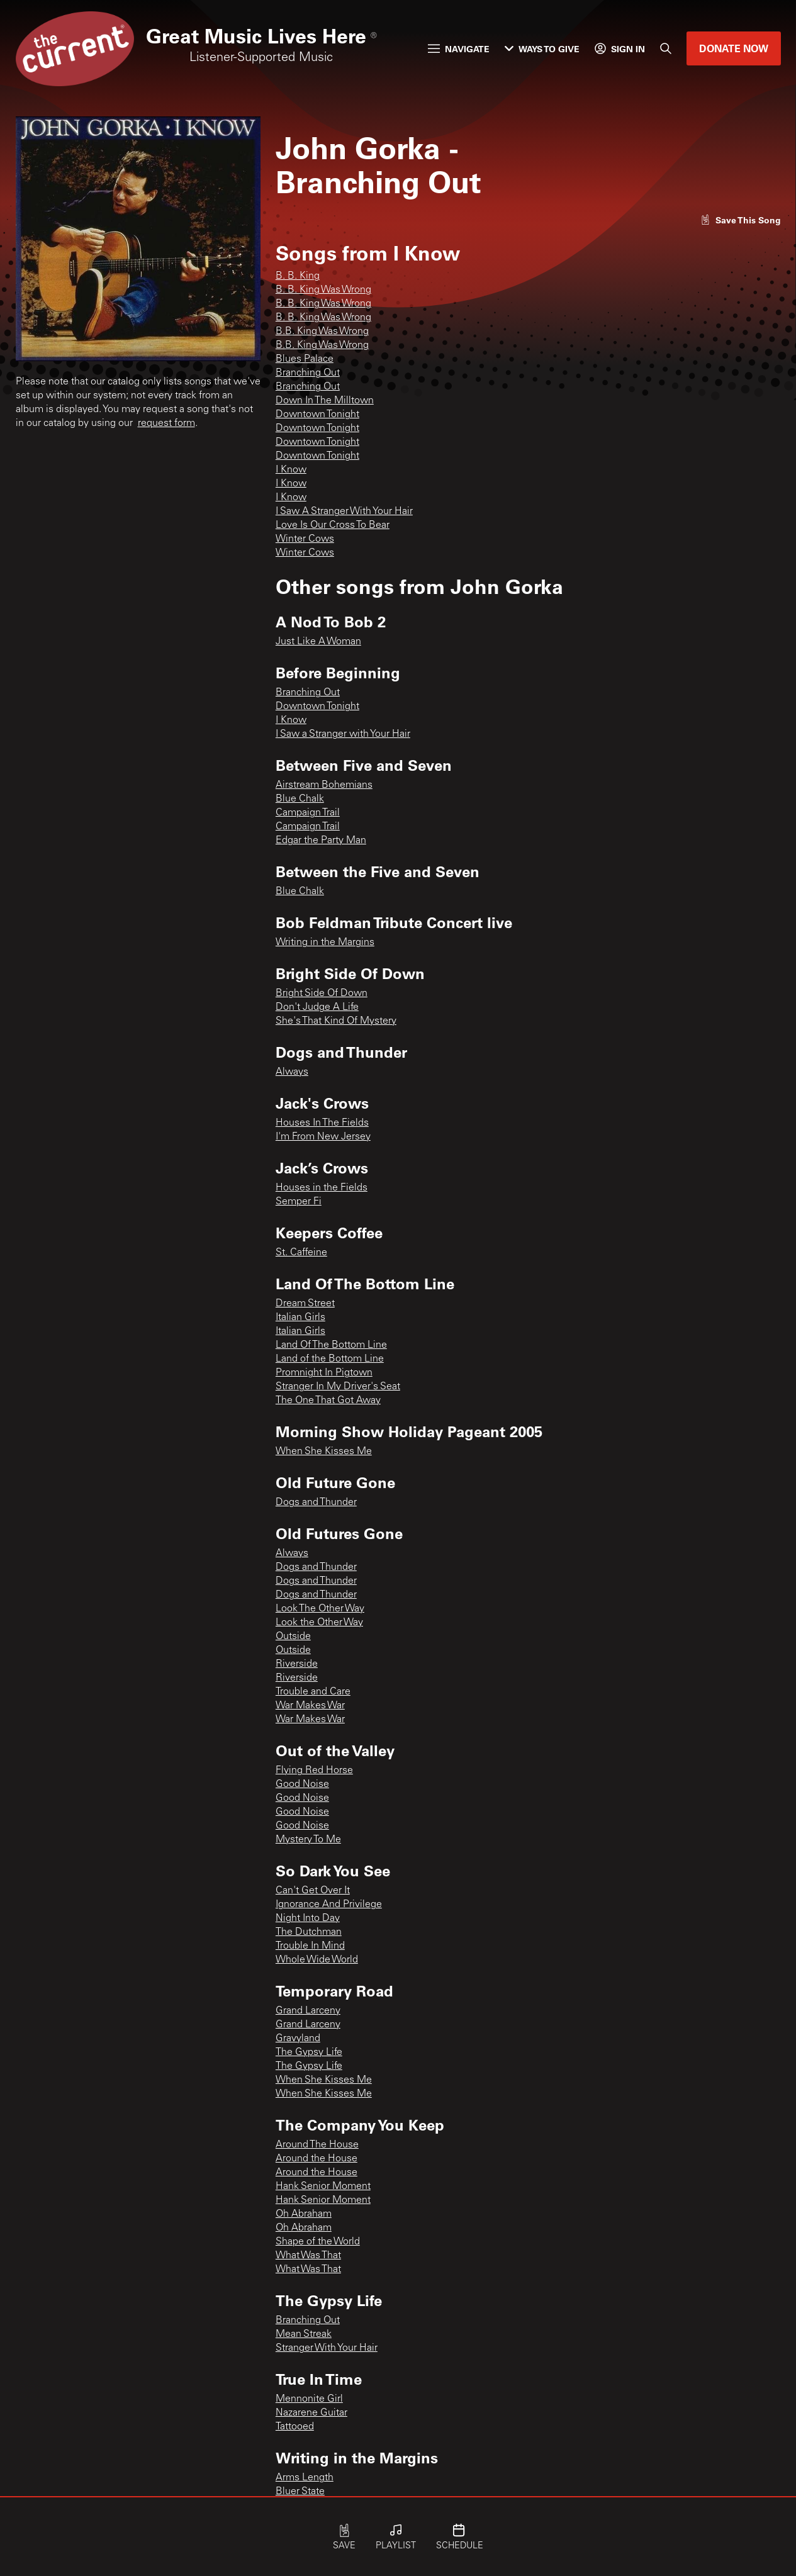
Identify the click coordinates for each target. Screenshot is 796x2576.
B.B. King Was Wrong (322, 332)
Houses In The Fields (322, 1123)
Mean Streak (304, 2334)
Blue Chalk (300, 799)
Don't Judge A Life (317, 1007)
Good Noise (302, 1784)
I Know (291, 470)
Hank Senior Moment (323, 2186)
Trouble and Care (313, 1692)
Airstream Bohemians (324, 785)
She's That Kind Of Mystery (336, 1021)
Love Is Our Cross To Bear (333, 525)
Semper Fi (299, 1202)
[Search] (665, 48)
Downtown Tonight (317, 415)
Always (292, 1072)
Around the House (316, 2159)
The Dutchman (309, 1932)
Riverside (297, 1664)
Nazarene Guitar (311, 2413)
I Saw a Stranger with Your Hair (343, 734)
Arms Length (305, 2478)
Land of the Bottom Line (330, 1359)
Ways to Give (542, 49)
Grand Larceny (308, 2011)
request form (166, 423)
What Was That (308, 2256)
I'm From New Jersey (323, 1137)
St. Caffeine (301, 1253)
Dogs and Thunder (316, 1503)
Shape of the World (318, 2242)
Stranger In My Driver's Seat (338, 1387)
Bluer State (300, 2492)
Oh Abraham (304, 2214)
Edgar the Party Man (321, 841)
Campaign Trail (308, 813)
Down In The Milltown (325, 401)
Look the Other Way (319, 1623)
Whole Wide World (317, 1960)
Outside (293, 1637)
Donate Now (733, 48)
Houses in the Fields (321, 1188)
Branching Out (308, 373)
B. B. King (298, 276)
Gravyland (298, 2039)
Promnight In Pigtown (324, 1373)
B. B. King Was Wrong (323, 290)
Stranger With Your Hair (327, 2348)
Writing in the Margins (325, 943)
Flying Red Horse (314, 1771)
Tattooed (295, 2427)
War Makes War (310, 1706)
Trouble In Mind (310, 1946)
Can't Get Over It (313, 1891)
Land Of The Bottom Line (331, 1345)
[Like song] (740, 220)
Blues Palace (305, 359)
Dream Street (305, 1304)
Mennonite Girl (309, 2399)
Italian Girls (300, 1318)
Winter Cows (305, 539)
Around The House (317, 2145)
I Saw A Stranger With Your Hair (344, 512)
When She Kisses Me (324, 1452)
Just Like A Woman (318, 642)
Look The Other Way (320, 1609)
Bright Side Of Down (321, 993)
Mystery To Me (308, 1840)
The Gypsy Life (309, 2052)
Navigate (459, 49)
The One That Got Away (328, 1401)
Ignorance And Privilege (329, 1905)
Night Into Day (308, 1918)
